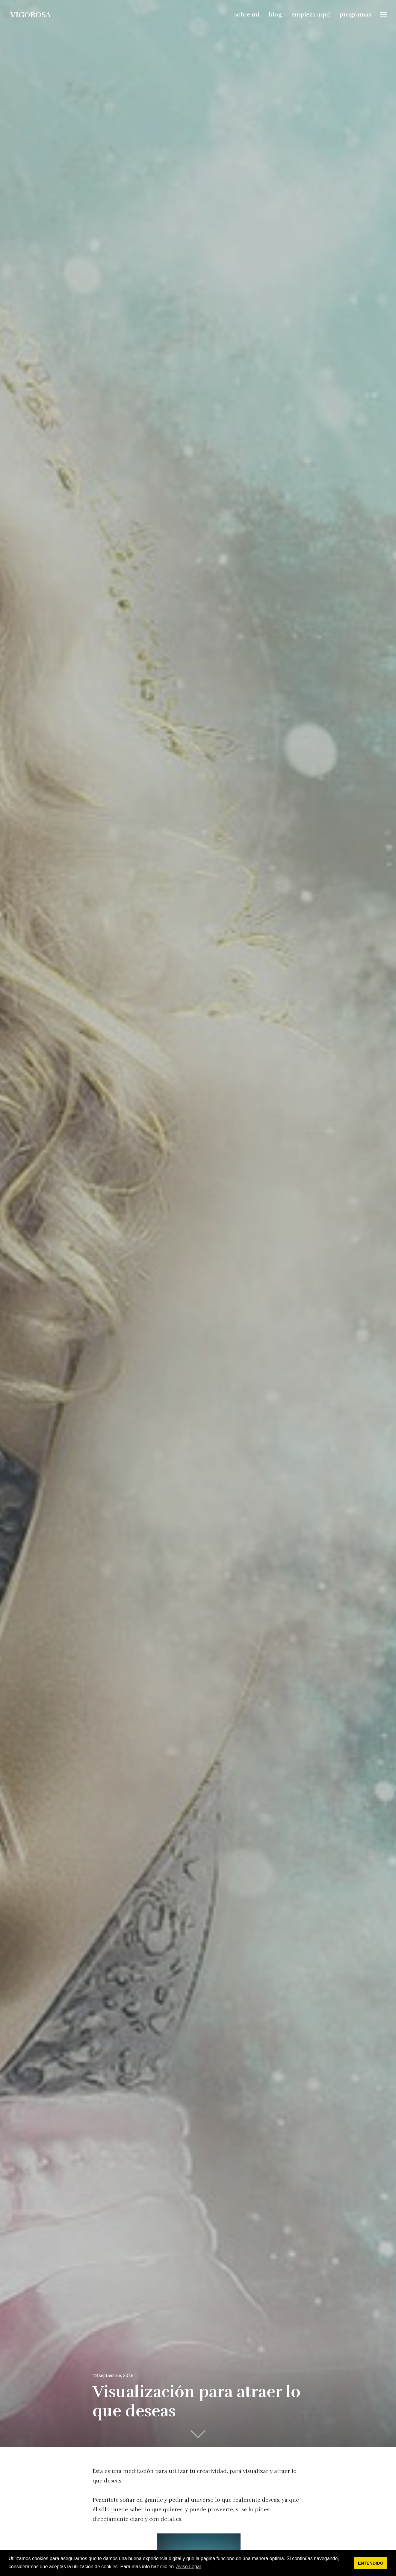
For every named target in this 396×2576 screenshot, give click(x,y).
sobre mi (247, 14)
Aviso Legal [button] (188, 2566)
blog (276, 14)
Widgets (384, 18)
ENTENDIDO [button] (370, 2563)
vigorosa (30, 14)
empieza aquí (311, 14)
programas (356, 14)
